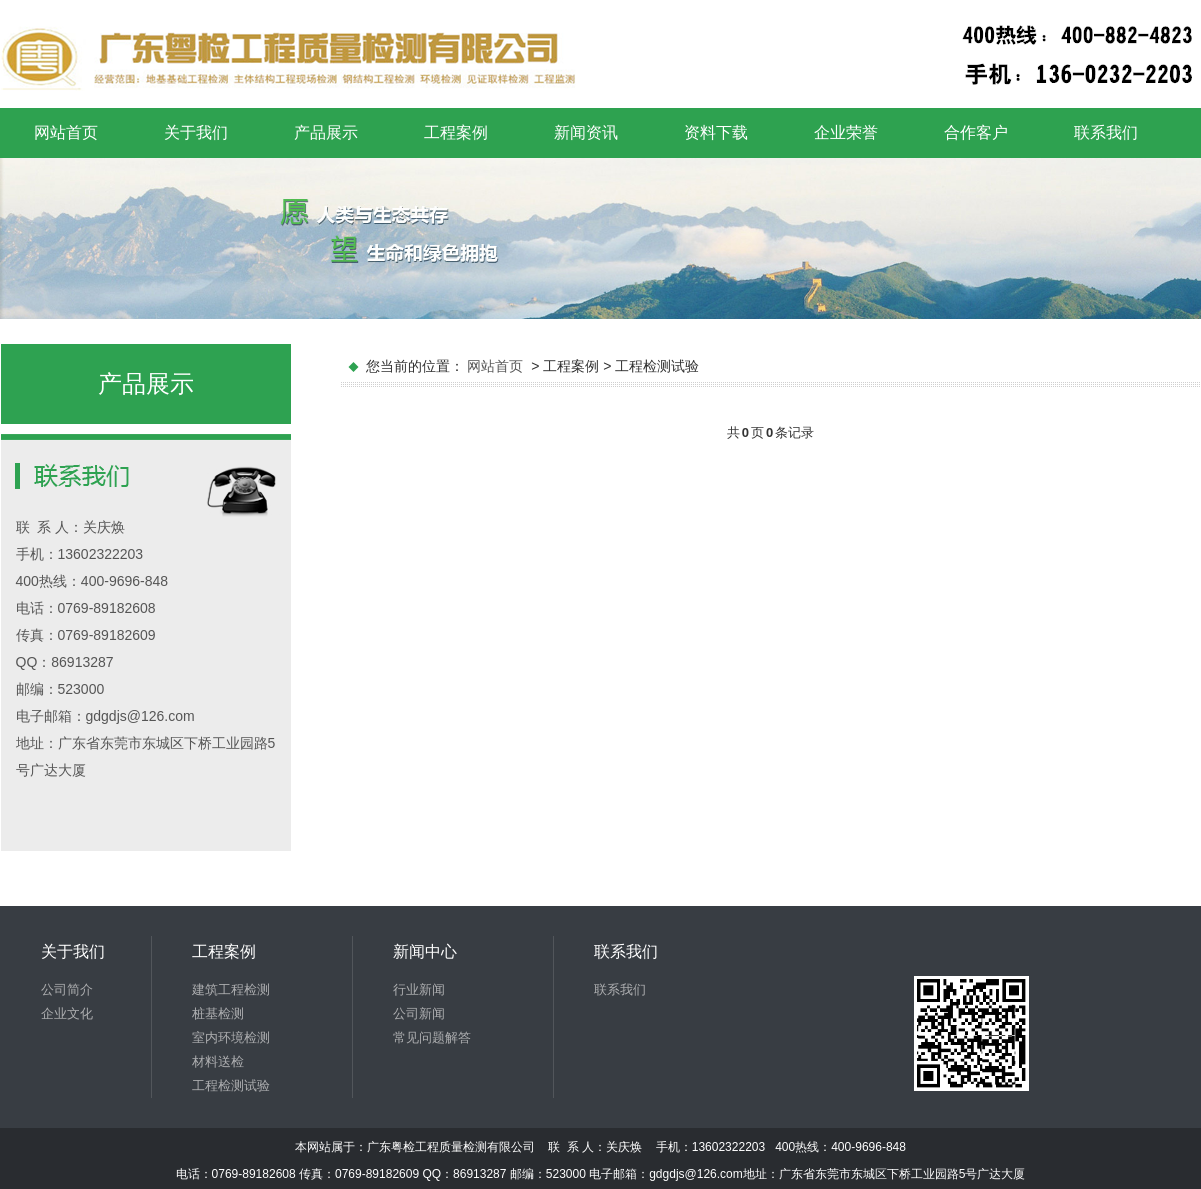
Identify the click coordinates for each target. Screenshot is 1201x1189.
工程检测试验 (231, 1085)
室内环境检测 (231, 1037)
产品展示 (326, 132)
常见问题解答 (432, 1037)
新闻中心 (425, 951)
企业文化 (67, 1013)
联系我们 (1106, 132)
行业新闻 (419, 989)
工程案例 (456, 132)
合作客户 (976, 132)
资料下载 (716, 132)
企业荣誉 (846, 132)
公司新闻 (419, 1013)
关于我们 (196, 132)
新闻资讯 (586, 132)
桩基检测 (218, 1013)
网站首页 (66, 132)
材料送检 (218, 1061)
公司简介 (67, 989)
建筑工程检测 (231, 989)
